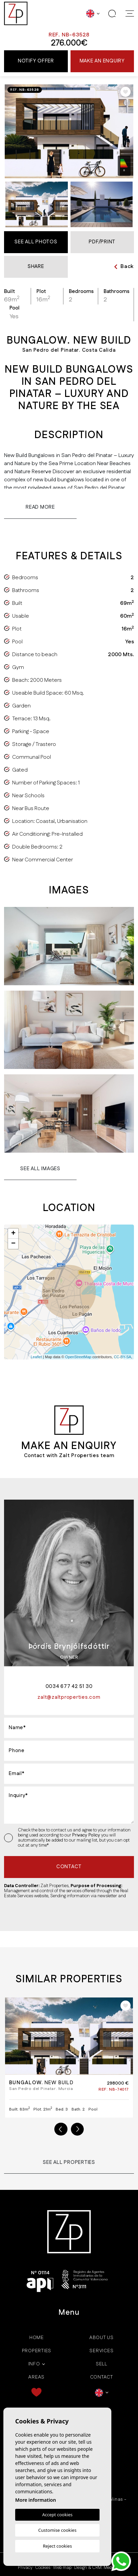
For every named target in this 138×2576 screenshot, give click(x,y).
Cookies (42, 2568)
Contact (101, 2377)
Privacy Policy (86, 1835)
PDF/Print (102, 241)
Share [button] (36, 266)
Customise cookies (57, 2530)
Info (34, 2364)
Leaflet (36, 1357)
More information (35, 2500)
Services (101, 2350)
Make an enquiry (102, 60)
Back (124, 266)
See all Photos (36, 241)
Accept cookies (57, 2515)
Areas (36, 2377)
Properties (37, 2350)
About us (101, 2337)
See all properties (69, 2162)
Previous (60, 2129)
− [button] (13, 1244)
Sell (101, 2364)
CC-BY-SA (122, 1357)
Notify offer (36, 60)
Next (77, 2129)
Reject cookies (57, 2546)
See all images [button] (40, 1168)
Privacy (25, 2568)
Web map (62, 2568)
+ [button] (13, 1234)
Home (36, 2337)
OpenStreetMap (78, 1357)
